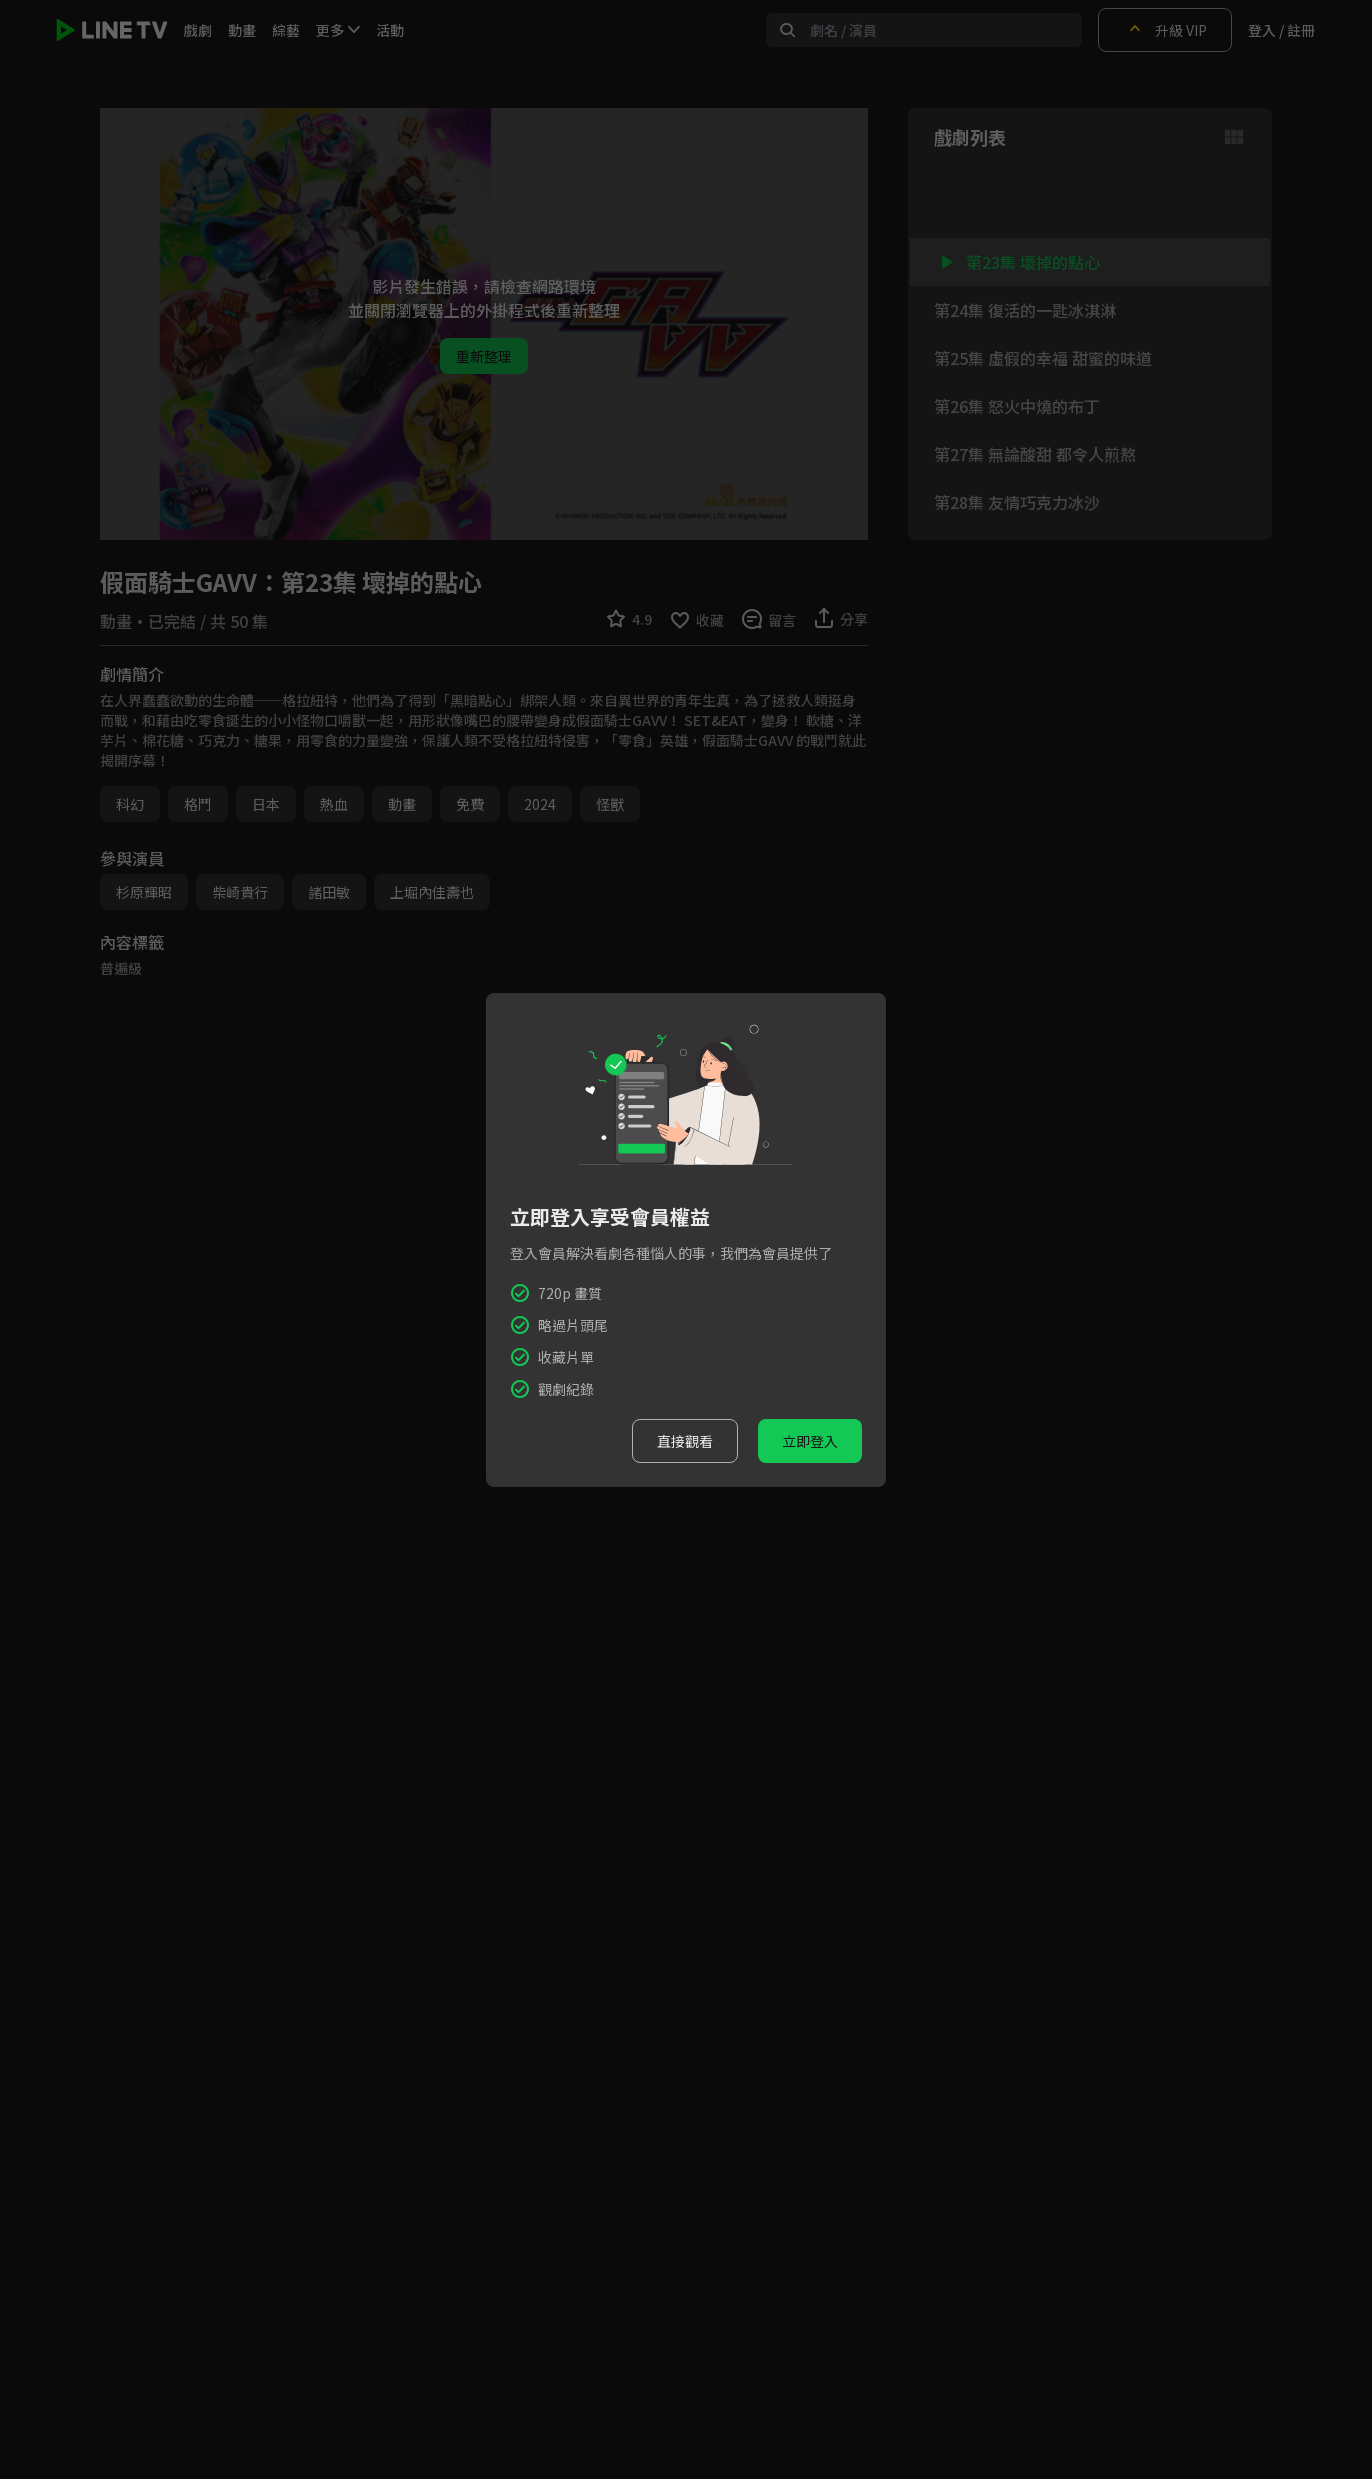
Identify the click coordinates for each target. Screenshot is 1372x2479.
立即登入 (810, 1441)
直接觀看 (685, 1441)
